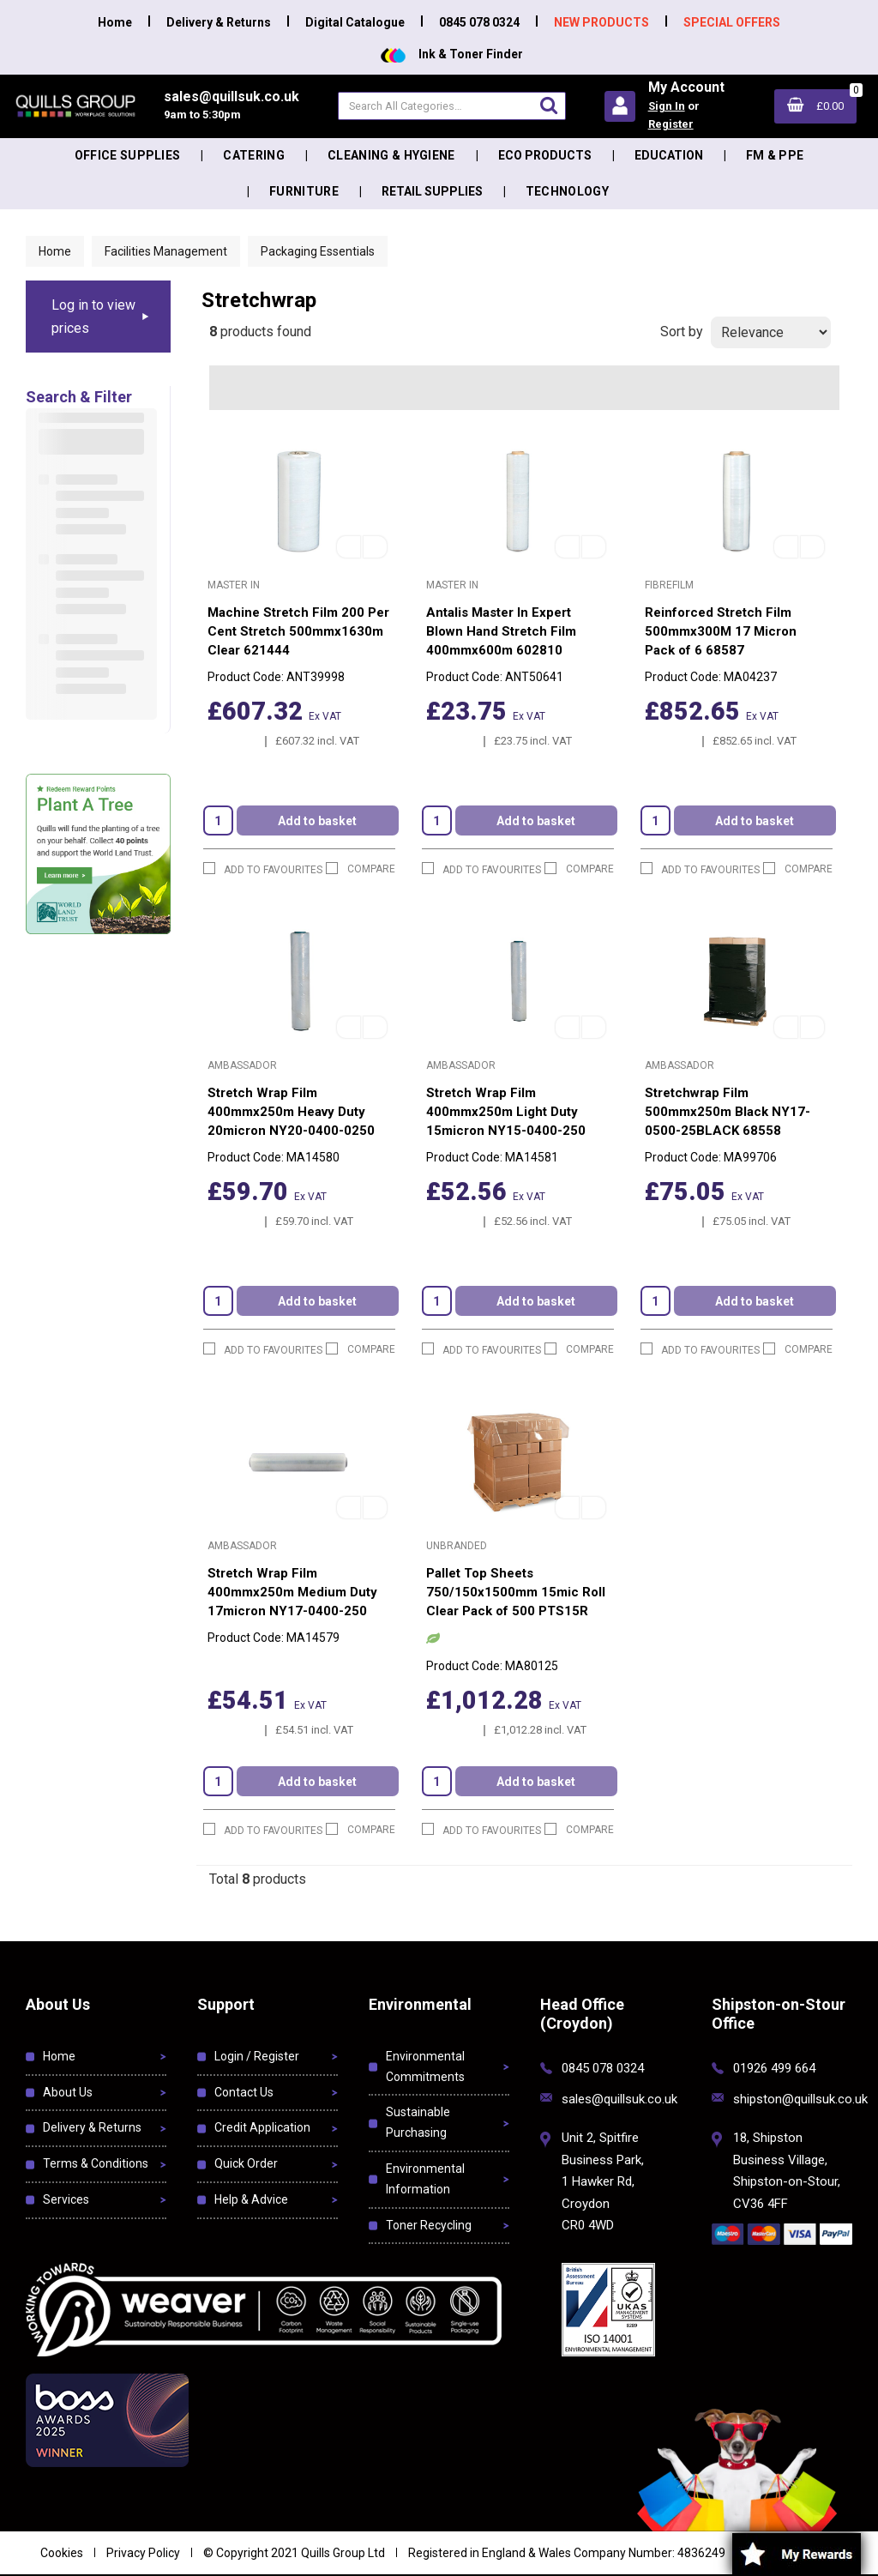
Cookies (61, 2553)
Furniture (304, 191)
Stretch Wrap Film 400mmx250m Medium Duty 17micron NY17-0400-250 (292, 1592)
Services (66, 2199)
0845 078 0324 (479, 22)
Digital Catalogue (355, 22)
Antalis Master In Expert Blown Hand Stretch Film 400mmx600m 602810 (501, 631)
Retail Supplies (432, 191)
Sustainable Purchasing (418, 2122)
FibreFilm (669, 585)
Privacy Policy (143, 2553)
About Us (68, 2092)
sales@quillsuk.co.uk (619, 2099)
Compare (360, 868)
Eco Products (545, 155)
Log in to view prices (93, 316)
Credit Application (262, 2127)
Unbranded (456, 1546)
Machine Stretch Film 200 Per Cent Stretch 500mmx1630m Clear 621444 (298, 631)
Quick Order (246, 2163)
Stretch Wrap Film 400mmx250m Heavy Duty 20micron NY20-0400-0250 (291, 1111)
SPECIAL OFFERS (731, 22)
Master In (233, 585)
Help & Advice (251, 2199)
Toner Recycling (429, 2225)
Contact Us (244, 2092)
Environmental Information (425, 2179)
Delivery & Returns (218, 22)
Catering (254, 155)
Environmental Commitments (425, 2066)
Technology (567, 191)
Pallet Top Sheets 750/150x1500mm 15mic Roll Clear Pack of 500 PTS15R (515, 1592)
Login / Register (256, 2056)
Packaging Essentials (318, 251)
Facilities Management (166, 251)
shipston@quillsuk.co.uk (800, 2099)
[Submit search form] (548, 105)
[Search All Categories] (451, 106)
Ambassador (242, 1065)
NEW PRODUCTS (601, 22)
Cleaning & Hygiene (391, 155)
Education (668, 155)
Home (115, 22)
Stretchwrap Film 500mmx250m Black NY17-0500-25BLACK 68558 (727, 1111)
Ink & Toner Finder (452, 54)
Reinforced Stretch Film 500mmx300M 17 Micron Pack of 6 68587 (721, 631)
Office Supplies (128, 155)
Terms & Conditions (95, 2163)
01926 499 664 (774, 2068)
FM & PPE (775, 155)
